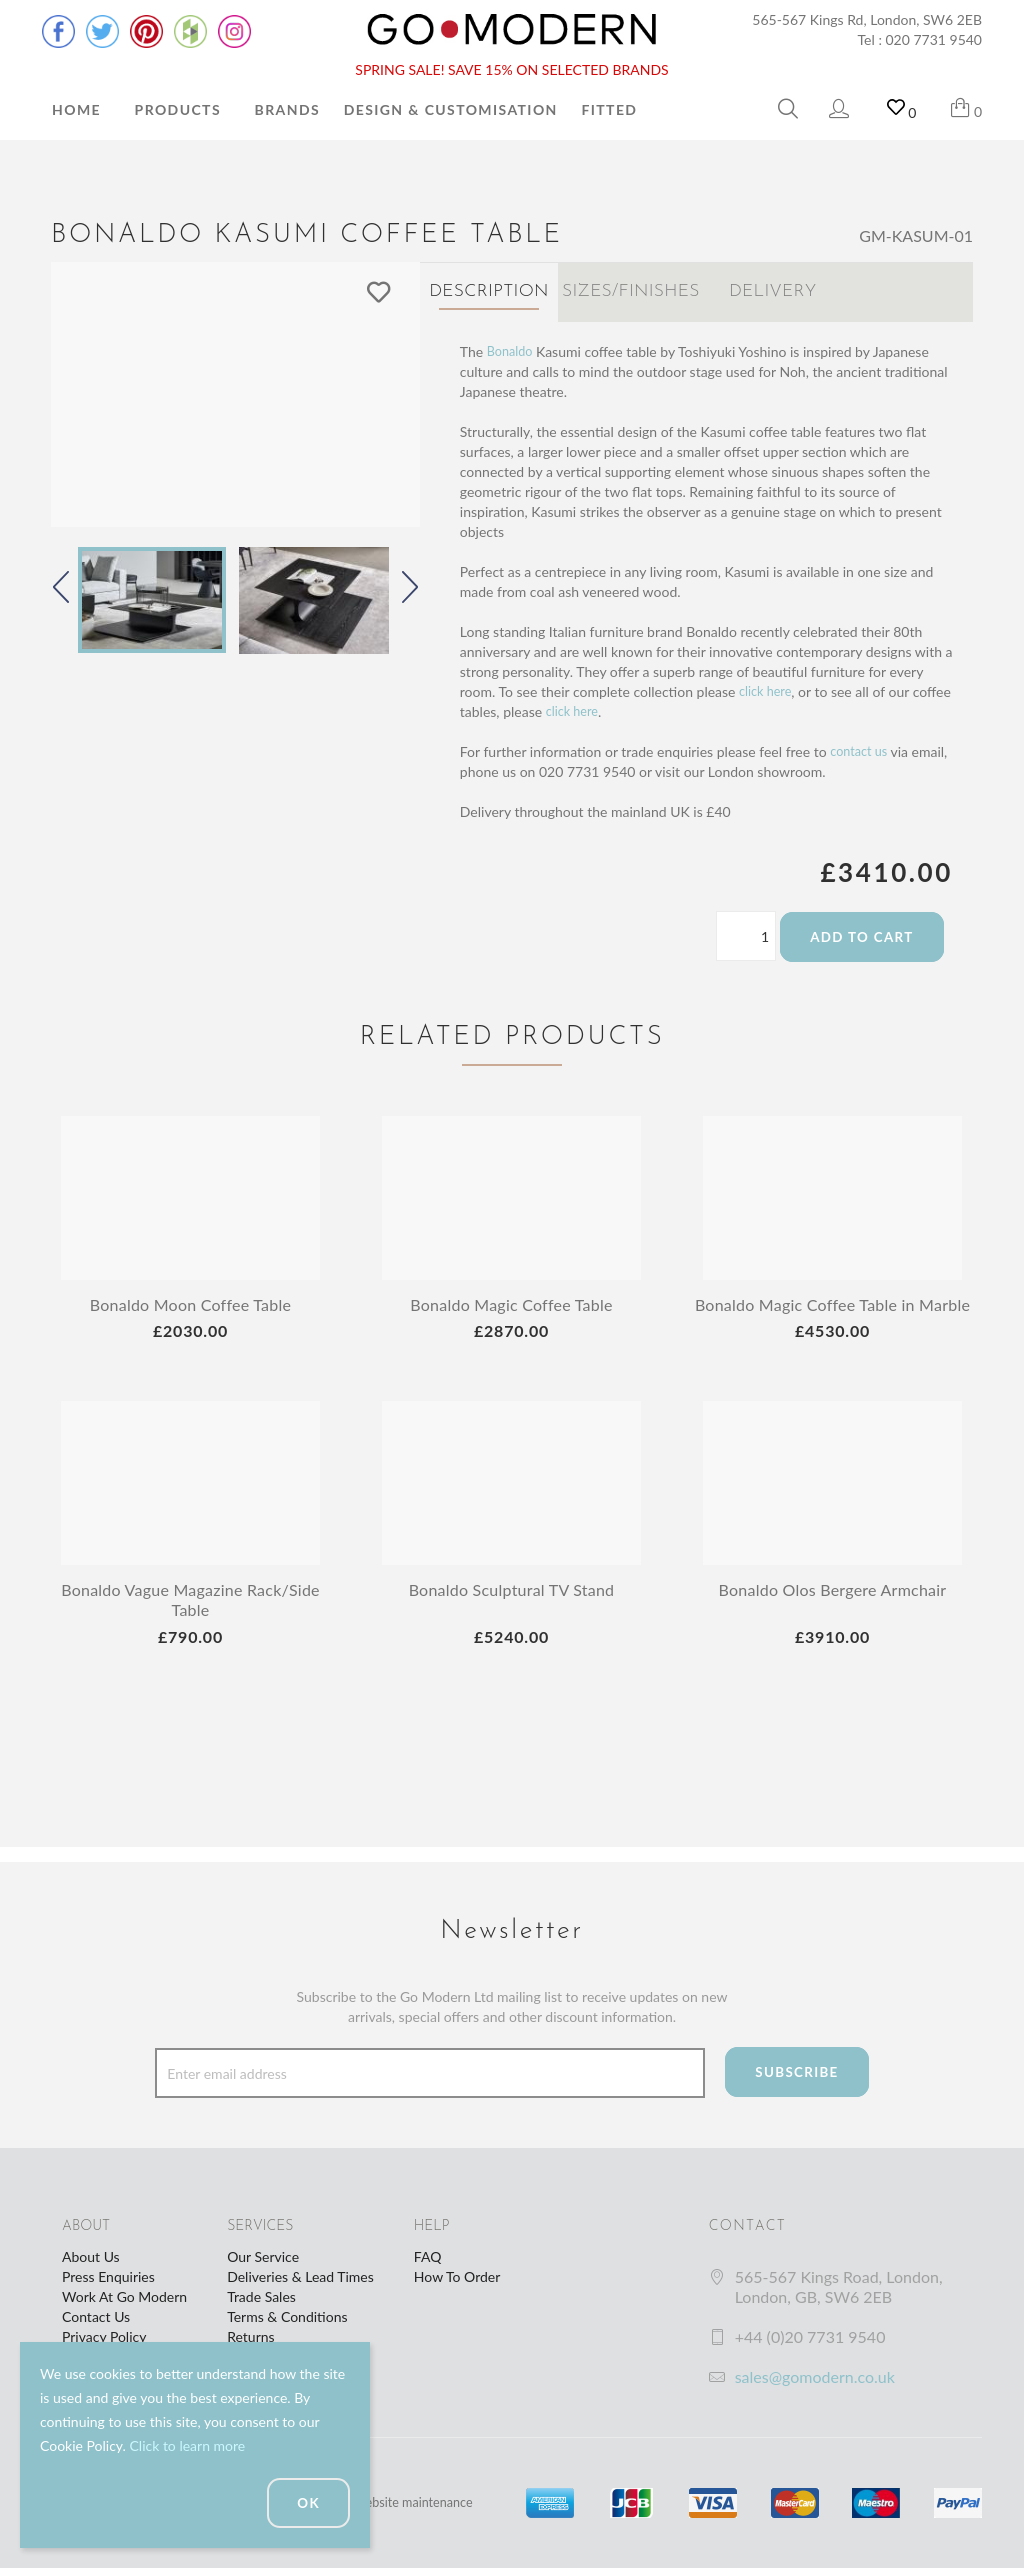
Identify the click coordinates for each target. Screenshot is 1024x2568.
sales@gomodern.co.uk (815, 2376)
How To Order (457, 2276)
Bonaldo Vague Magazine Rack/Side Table (190, 1615)
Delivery (773, 291)
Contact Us (96, 2316)
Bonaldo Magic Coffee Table (511, 1299)
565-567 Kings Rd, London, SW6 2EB (867, 19)
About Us (91, 2256)
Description (489, 291)
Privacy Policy (104, 2336)
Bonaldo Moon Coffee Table (191, 1299)
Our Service (263, 2256)
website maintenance (421, 2502)
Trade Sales (261, 2296)
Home (76, 109)
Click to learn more (187, 2445)
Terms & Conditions (287, 2316)
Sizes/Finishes (630, 291)
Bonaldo (512, 346)
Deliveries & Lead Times (300, 2276)
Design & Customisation (451, 109)
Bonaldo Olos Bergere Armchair (832, 1605)
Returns (250, 2336)
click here (768, 686)
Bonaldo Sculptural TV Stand (511, 1605)
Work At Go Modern (124, 2296)
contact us (861, 746)
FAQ (428, 2256)
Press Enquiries (108, 2276)
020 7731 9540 (934, 39)
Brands (287, 109)
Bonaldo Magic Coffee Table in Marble (832, 1309)
